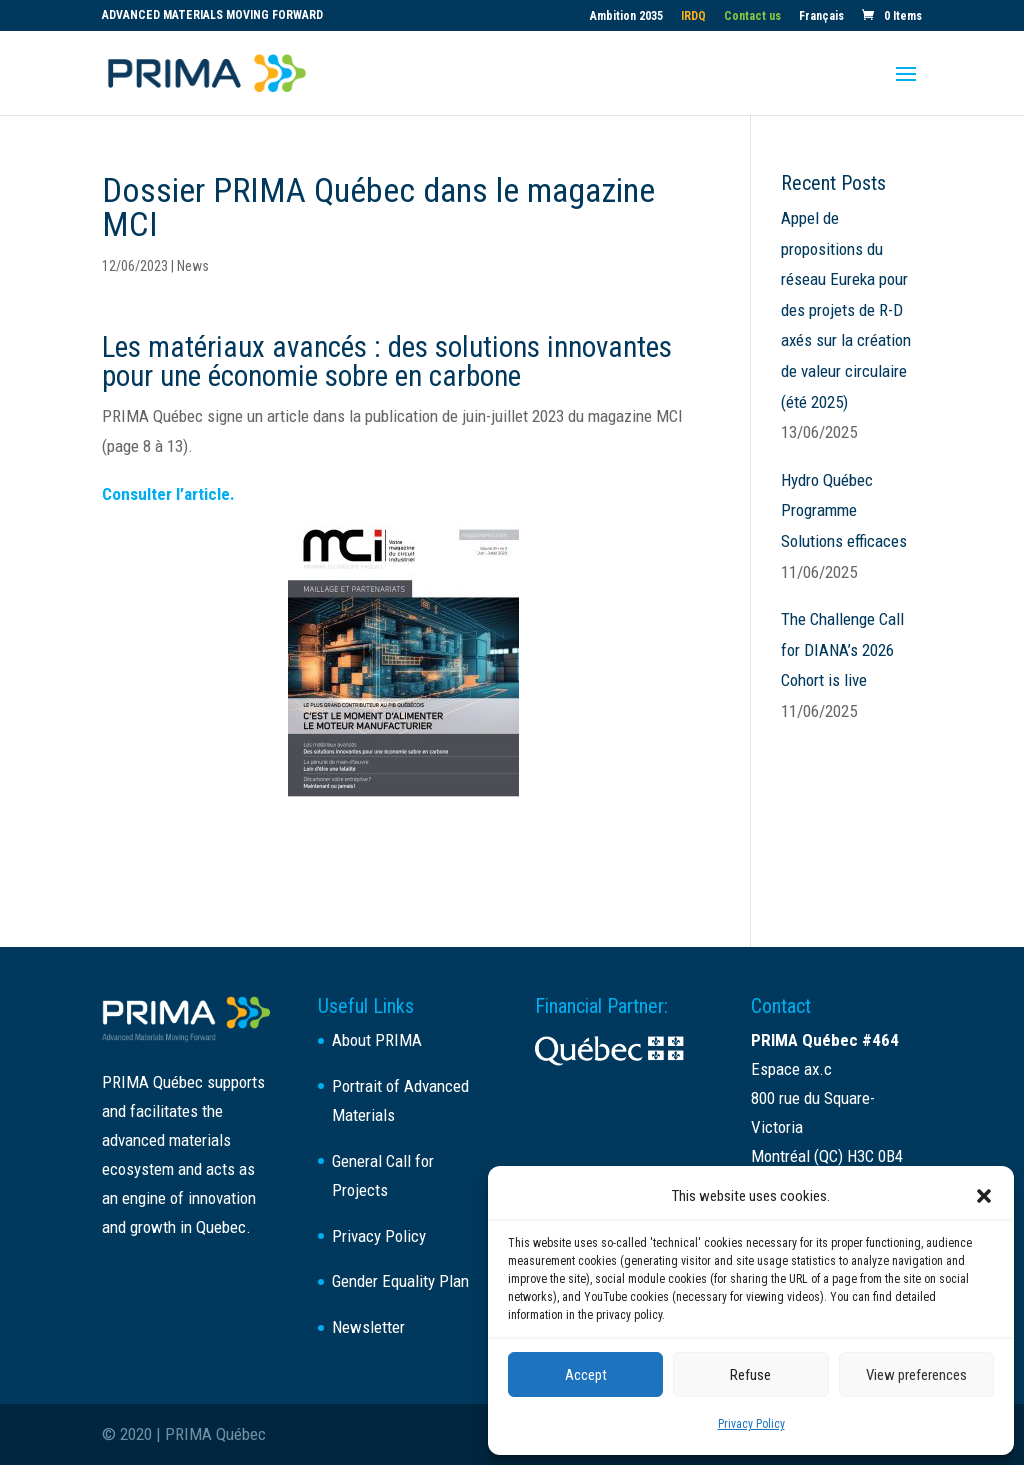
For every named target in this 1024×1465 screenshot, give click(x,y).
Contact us (752, 16)
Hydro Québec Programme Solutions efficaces (844, 510)
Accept (586, 1375)
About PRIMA (377, 1040)
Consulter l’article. (168, 494)
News (193, 266)
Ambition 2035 (626, 16)
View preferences (916, 1375)
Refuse (750, 1375)
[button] (984, 1196)
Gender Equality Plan (400, 1281)
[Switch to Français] (821, 20)
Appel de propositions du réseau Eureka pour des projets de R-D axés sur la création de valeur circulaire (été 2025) (846, 310)
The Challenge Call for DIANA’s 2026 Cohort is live (842, 649)
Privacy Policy (751, 1424)
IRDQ (693, 16)
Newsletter (368, 1327)
